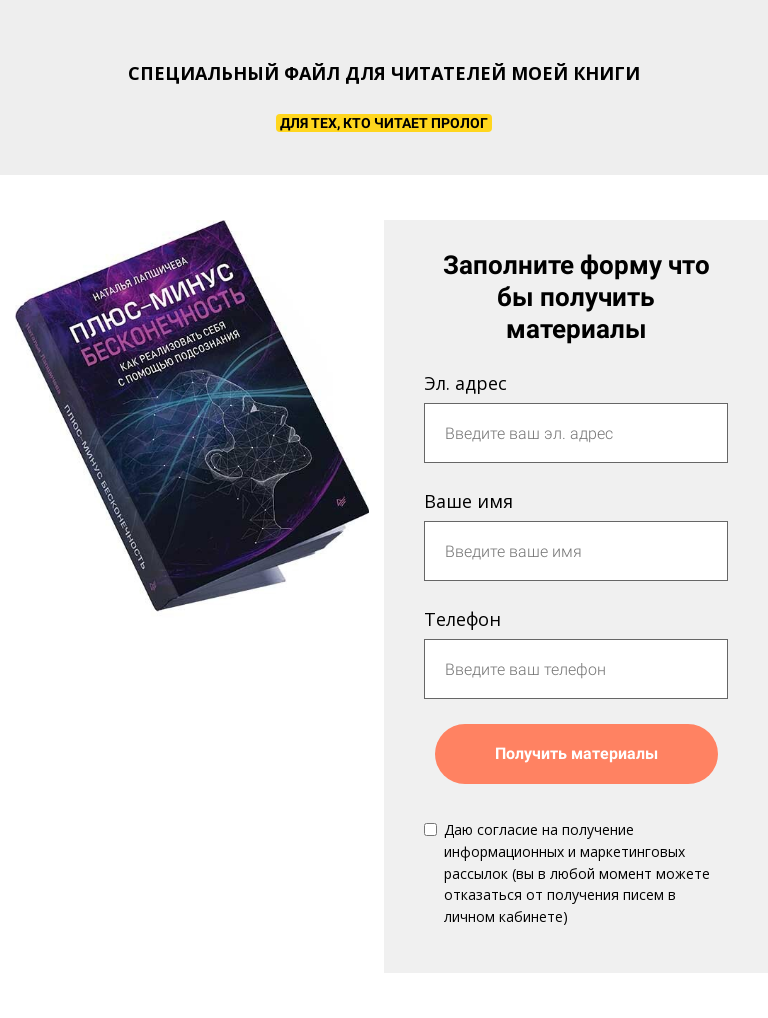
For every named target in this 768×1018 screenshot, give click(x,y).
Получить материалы (576, 753)
